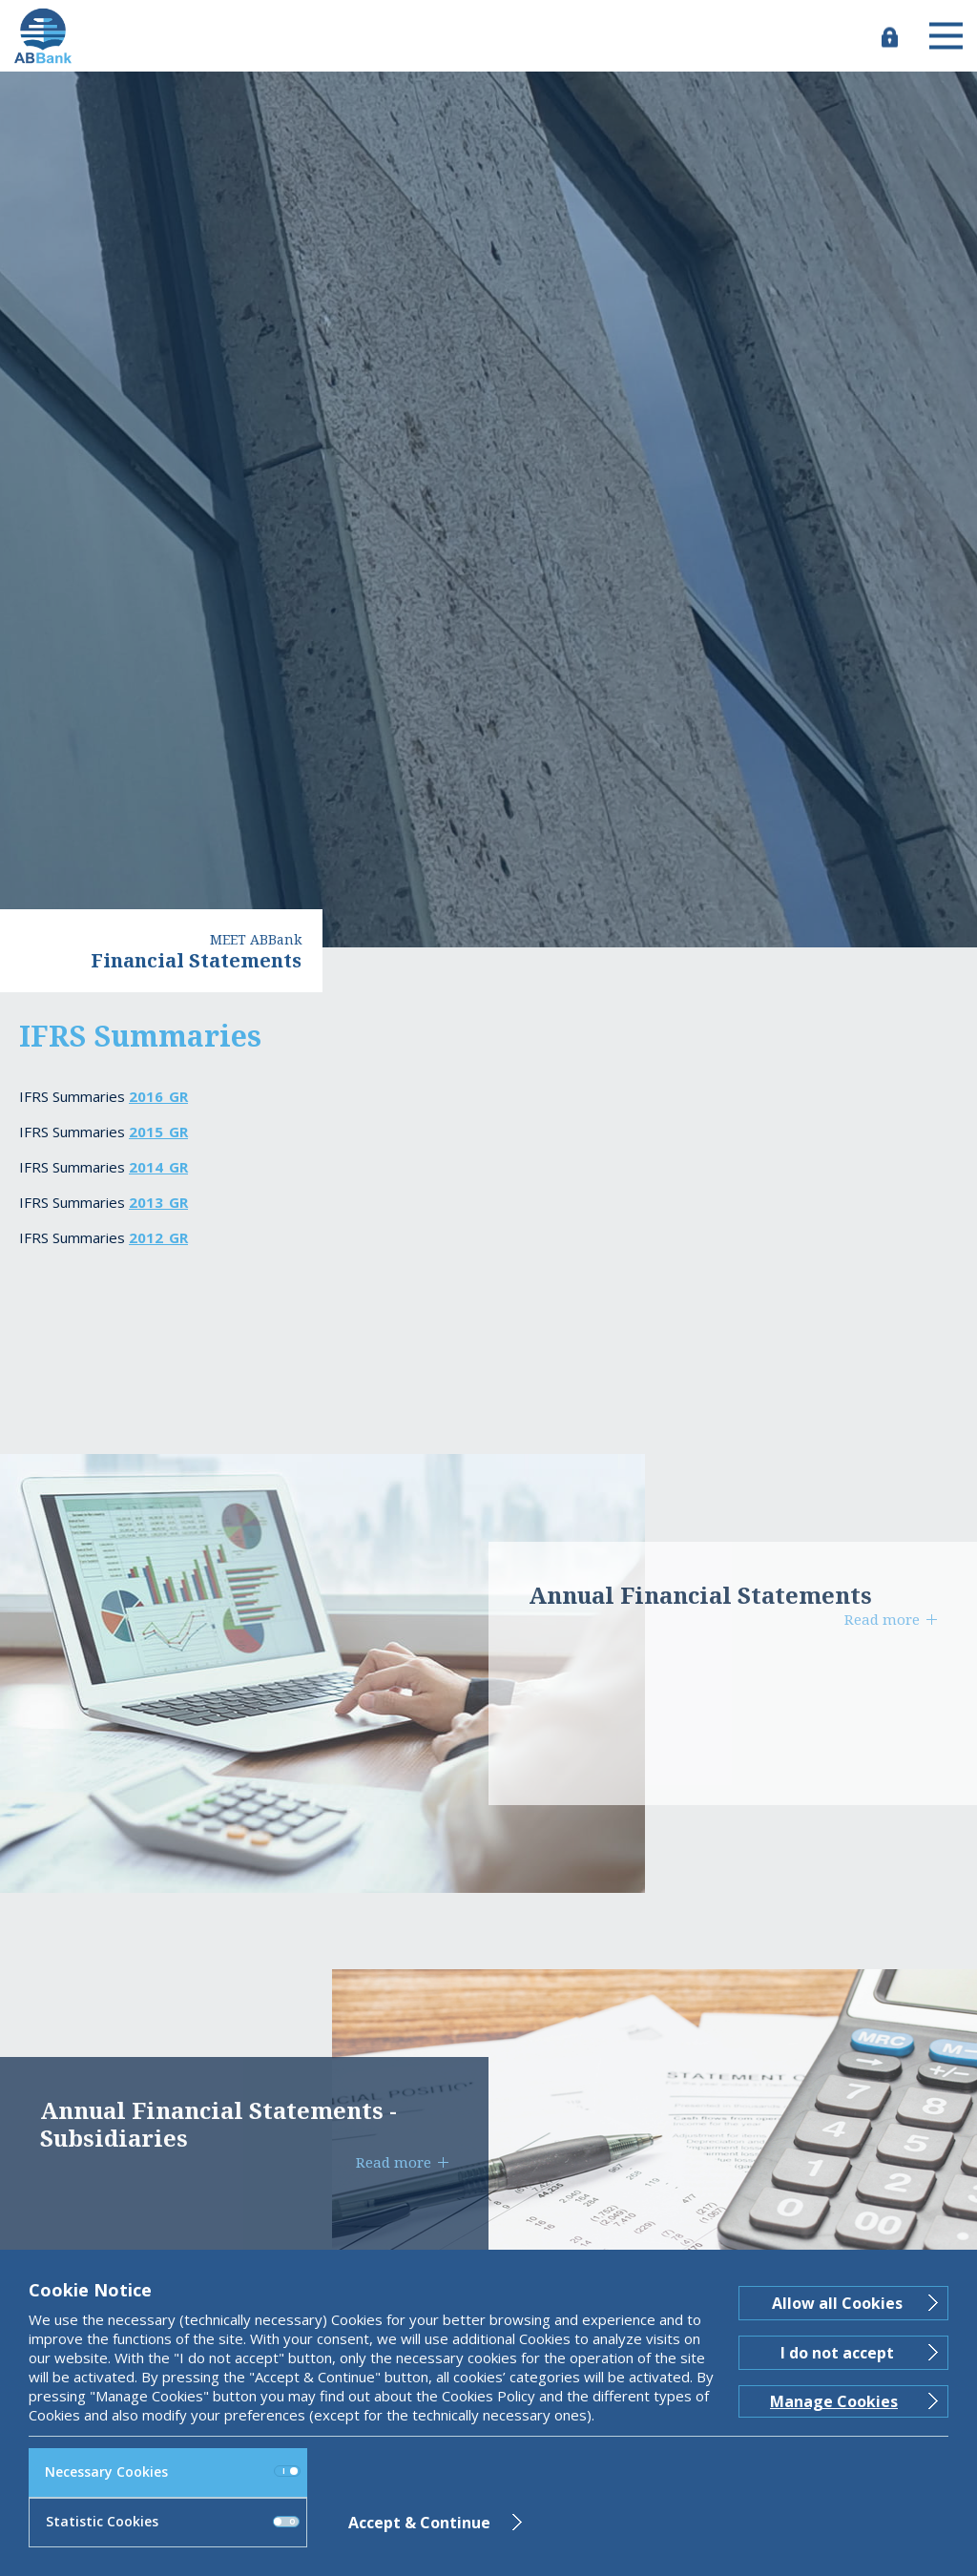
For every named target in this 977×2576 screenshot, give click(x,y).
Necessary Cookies (173, 2471)
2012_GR (158, 1237)
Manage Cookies (834, 2401)
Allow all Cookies (837, 2303)
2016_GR (158, 1096)
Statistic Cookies (173, 2521)
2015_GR (158, 1131)
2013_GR (158, 1202)
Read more (882, 1619)
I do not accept (837, 2352)
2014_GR (158, 1166)
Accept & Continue (419, 2522)
